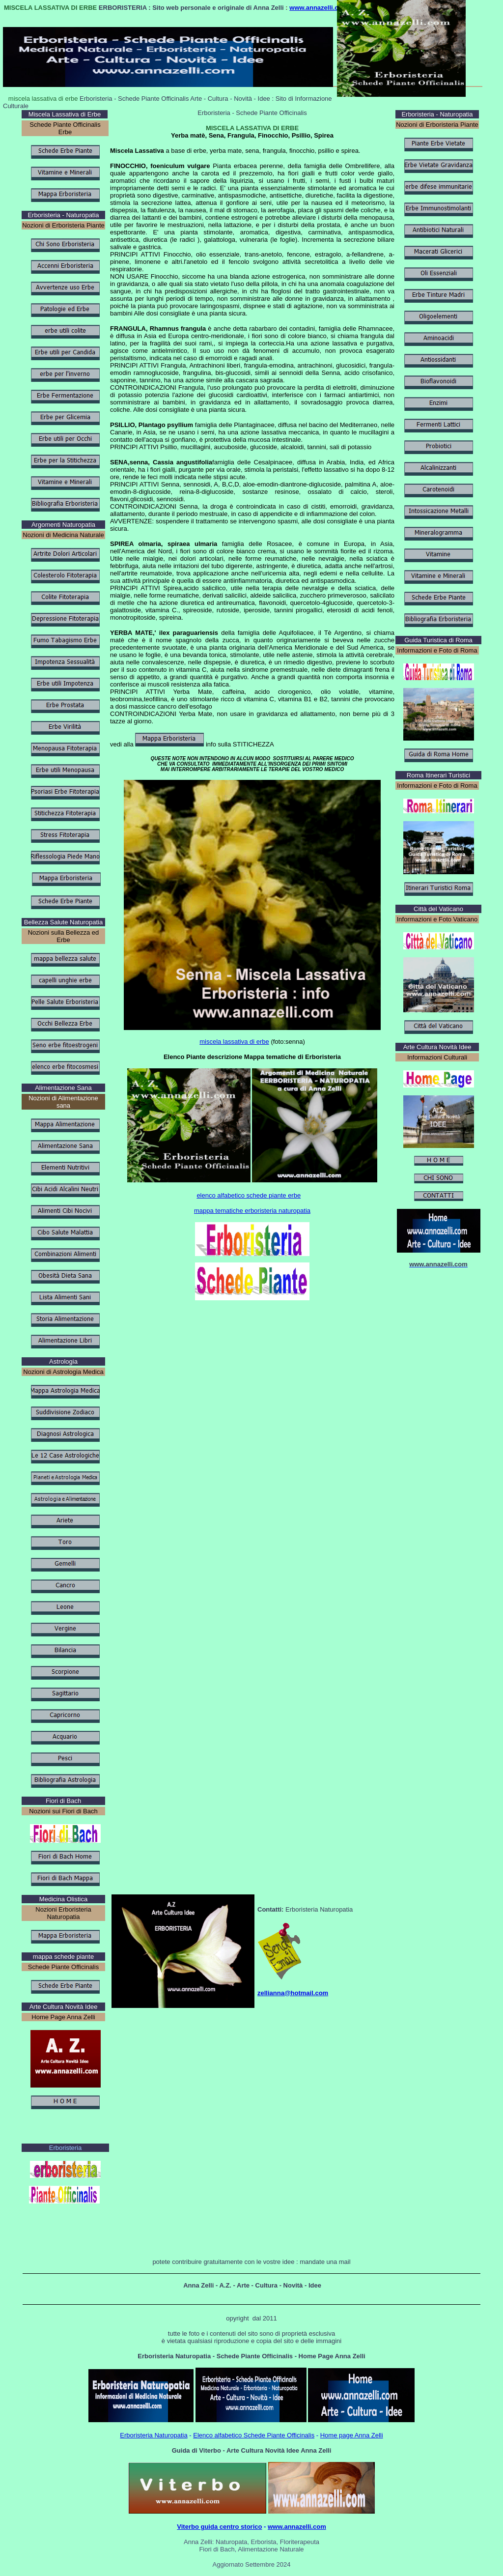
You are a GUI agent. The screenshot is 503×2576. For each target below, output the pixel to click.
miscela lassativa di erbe (234, 1041)
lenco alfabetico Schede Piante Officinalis (255, 2435)
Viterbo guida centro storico (219, 2526)
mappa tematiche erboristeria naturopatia (252, 1210)
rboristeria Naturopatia (156, 2435)
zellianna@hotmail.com (292, 1993)
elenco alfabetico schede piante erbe (248, 1195)
